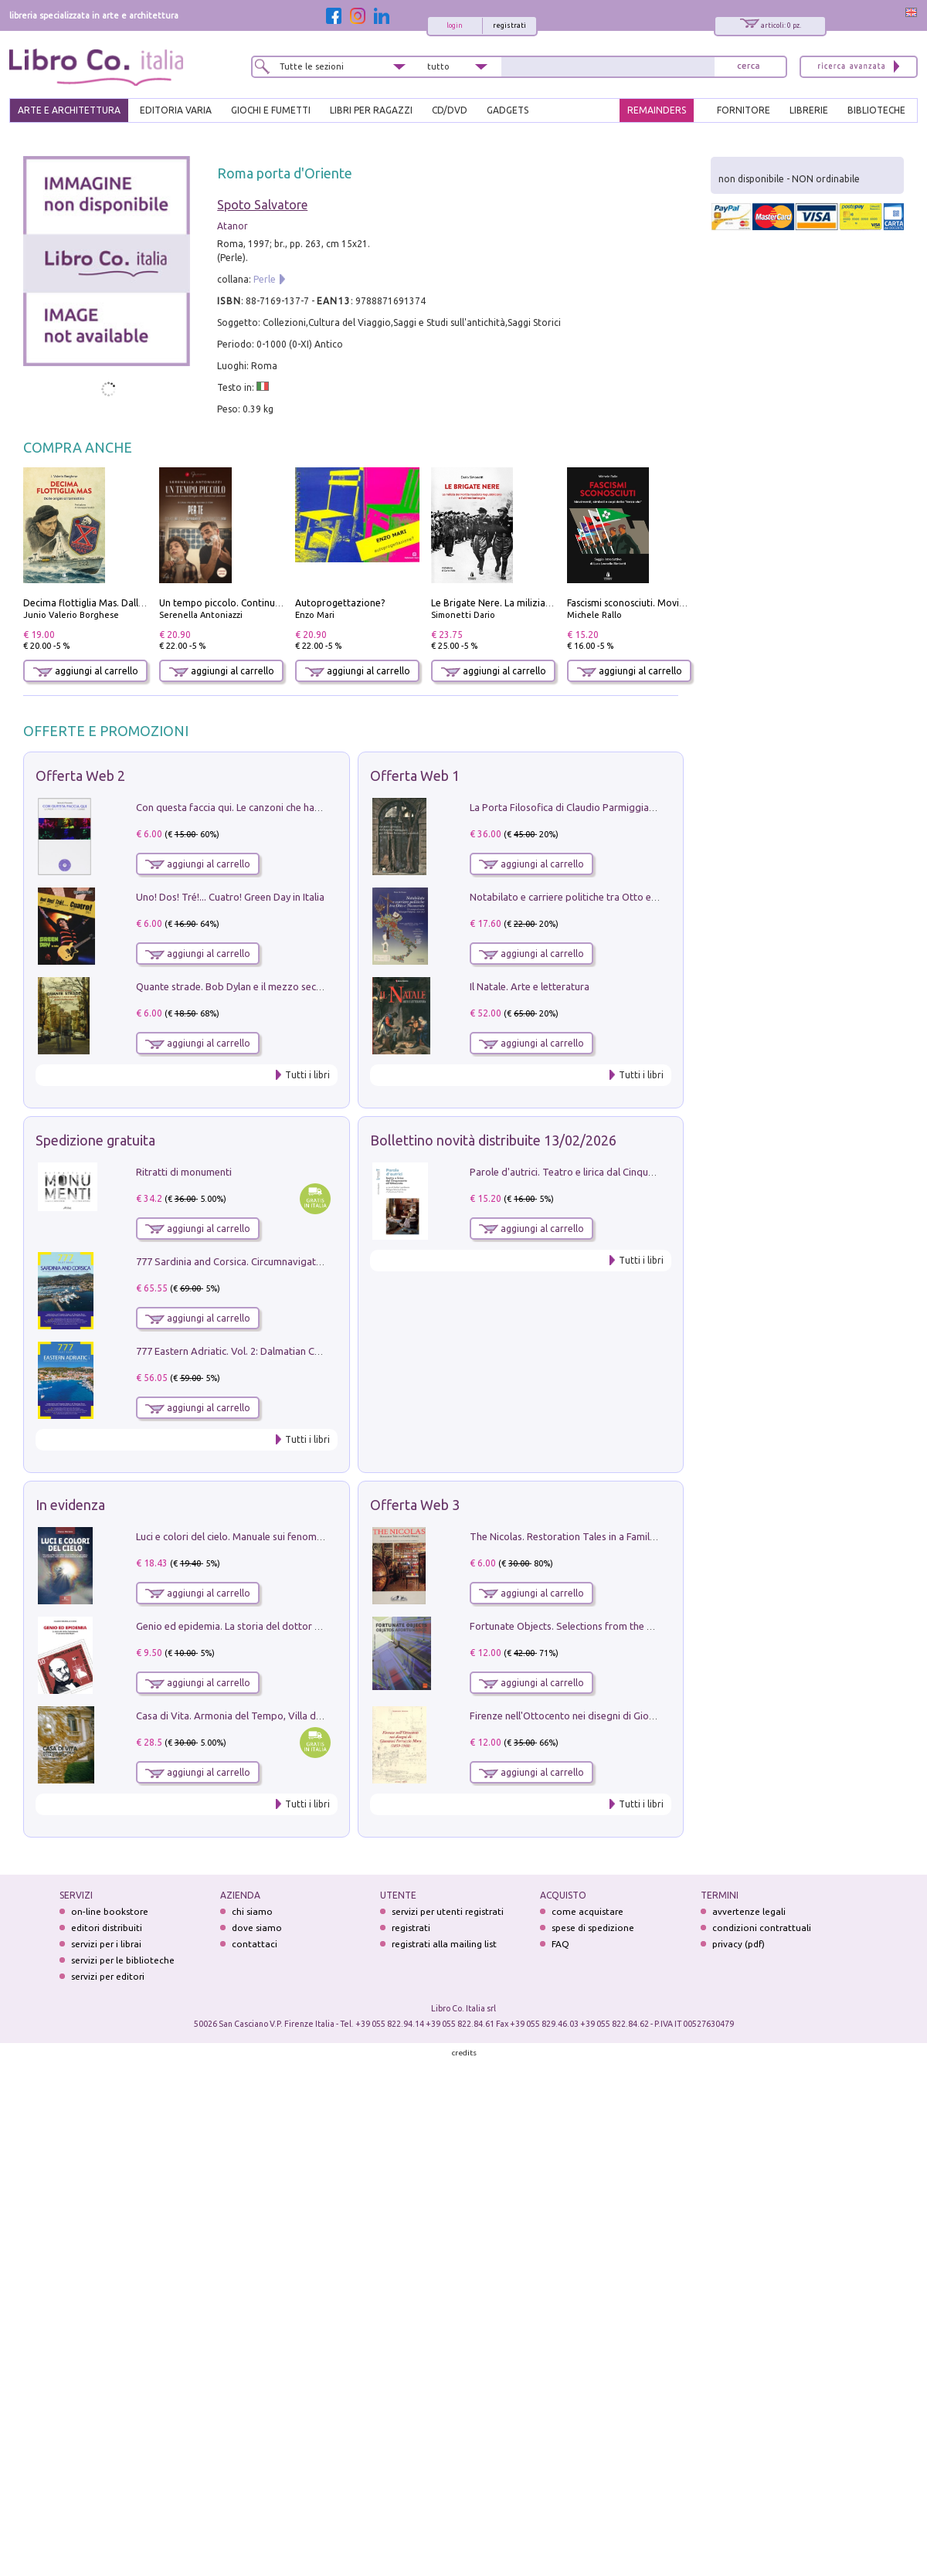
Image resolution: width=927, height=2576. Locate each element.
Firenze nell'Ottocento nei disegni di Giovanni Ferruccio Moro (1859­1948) (633, 1715)
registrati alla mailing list (444, 1944)
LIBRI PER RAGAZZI (371, 110)
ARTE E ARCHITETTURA (69, 110)
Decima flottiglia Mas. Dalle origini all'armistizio (128, 603)
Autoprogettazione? (340, 603)
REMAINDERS (656, 110)
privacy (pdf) (738, 1944)
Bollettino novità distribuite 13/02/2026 (493, 1140)
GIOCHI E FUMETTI (271, 110)
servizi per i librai (106, 1944)
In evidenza (70, 1504)
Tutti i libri (307, 1075)
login (455, 25)
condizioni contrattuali (761, 1928)
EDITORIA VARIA (176, 110)
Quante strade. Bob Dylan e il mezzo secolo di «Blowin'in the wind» (285, 986)
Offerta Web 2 (80, 775)
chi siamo (252, 1911)
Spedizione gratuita (95, 1140)
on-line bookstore (109, 1911)
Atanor (232, 226)
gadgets (507, 110)
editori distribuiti (106, 1928)
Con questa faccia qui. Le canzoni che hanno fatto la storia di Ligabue (290, 807)
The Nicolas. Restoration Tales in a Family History (579, 1536)
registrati (509, 25)
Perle (264, 279)
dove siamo (257, 1928)
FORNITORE (743, 110)
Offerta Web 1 (415, 775)
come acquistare (587, 1911)
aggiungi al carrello (85, 671)
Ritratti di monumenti (184, 1171)
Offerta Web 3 (415, 1504)
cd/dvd (449, 110)
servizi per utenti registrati (448, 1911)
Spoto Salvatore (262, 205)
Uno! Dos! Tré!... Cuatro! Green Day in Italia (230, 896)
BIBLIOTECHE (876, 110)
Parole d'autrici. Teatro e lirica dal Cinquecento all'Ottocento (605, 1171)
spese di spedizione (593, 1928)
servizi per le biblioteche (123, 1960)
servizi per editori (107, 1976)
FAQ (560, 1944)
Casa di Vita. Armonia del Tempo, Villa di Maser (242, 1715)
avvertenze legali (749, 1911)
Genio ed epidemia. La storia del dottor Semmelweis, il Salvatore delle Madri (307, 1626)
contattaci (254, 1944)
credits (464, 2052)
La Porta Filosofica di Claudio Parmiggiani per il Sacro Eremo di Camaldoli (635, 807)
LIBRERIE (808, 110)
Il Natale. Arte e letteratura (529, 986)
